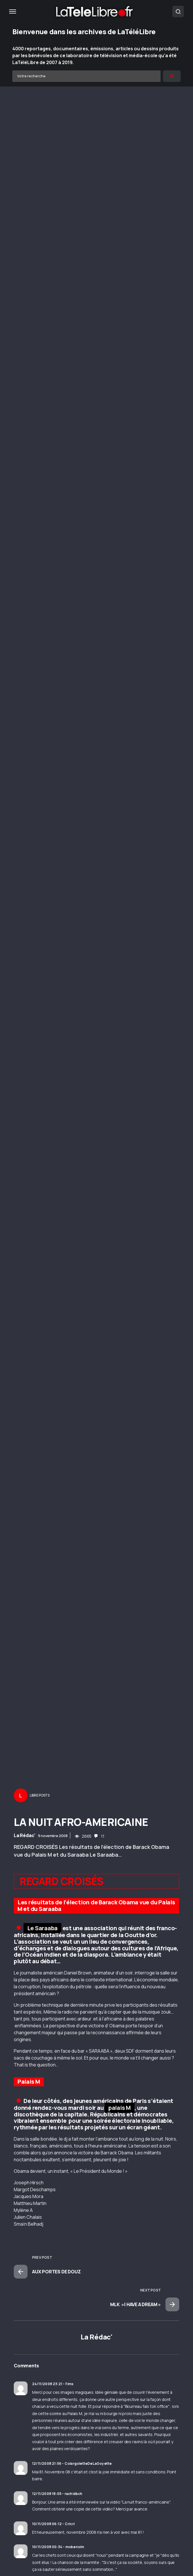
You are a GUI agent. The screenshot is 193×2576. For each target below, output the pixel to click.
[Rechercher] (172, 76)
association (34, 1941)
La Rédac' (25, 1835)
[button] (12, 11)
